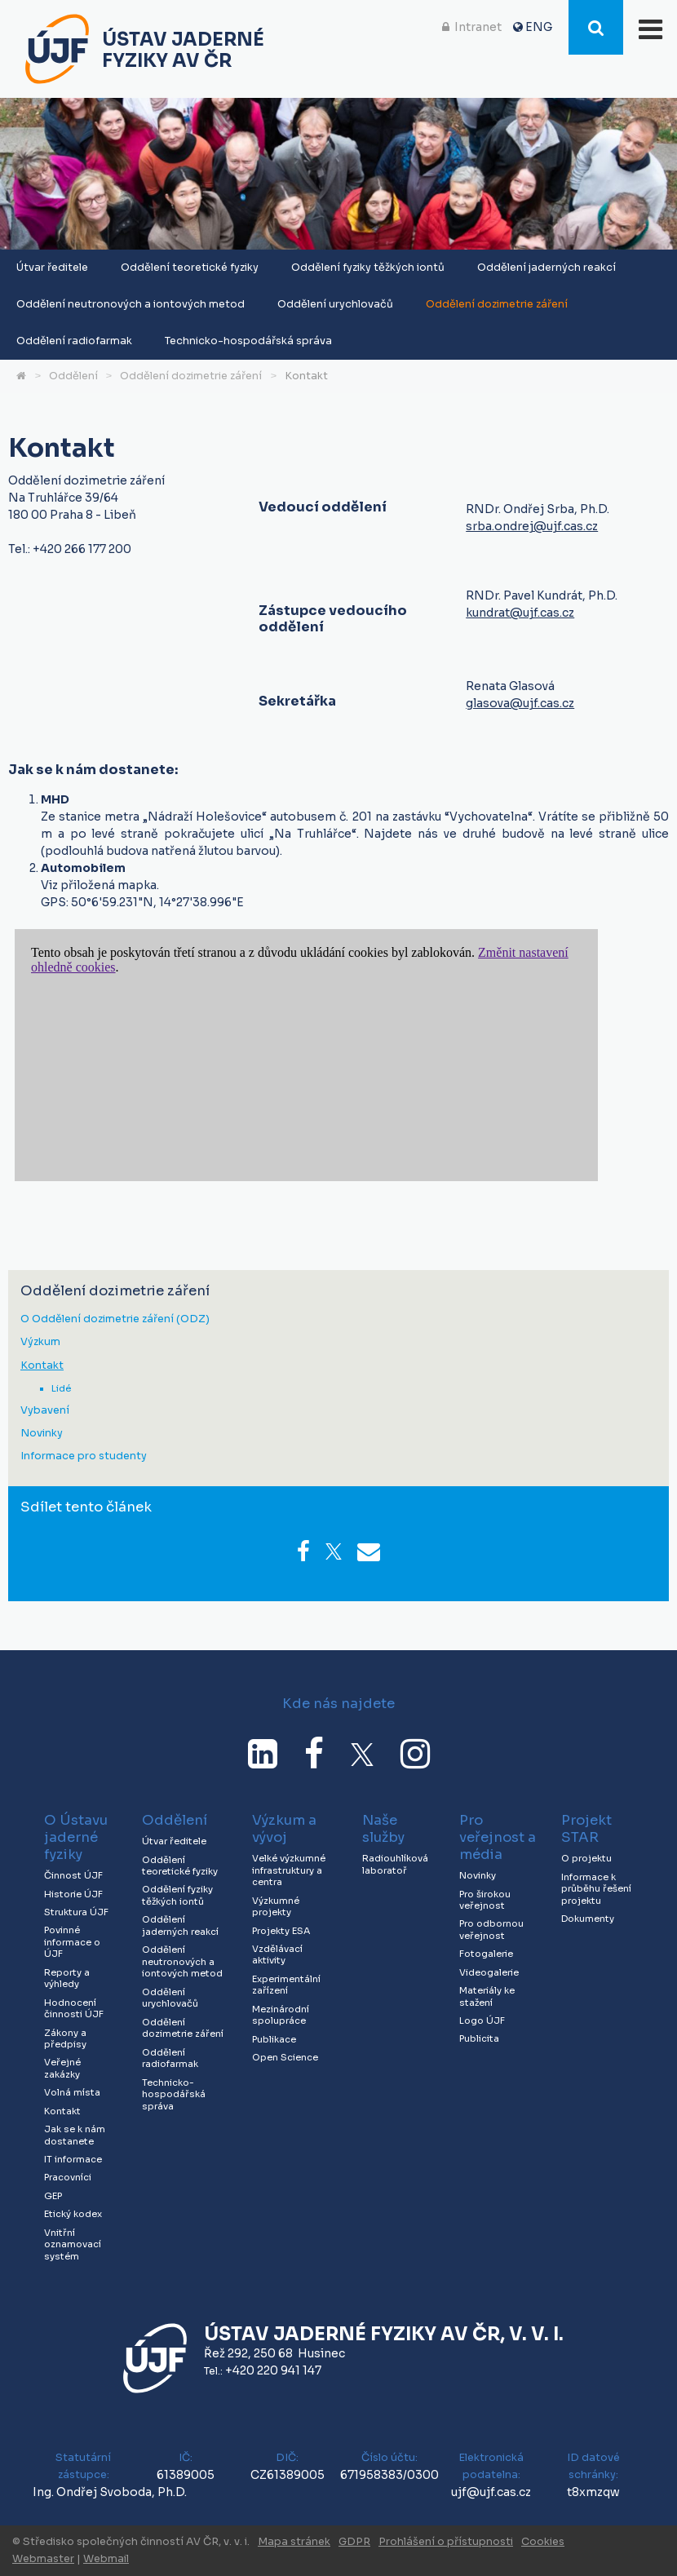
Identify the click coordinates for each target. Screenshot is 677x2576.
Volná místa (72, 2092)
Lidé (61, 1388)
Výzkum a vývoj (284, 1829)
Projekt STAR (586, 1829)
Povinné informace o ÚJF (72, 1941)
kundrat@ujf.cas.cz (520, 612)
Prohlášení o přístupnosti (445, 2541)
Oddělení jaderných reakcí (546, 267)
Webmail (106, 2558)
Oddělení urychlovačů (335, 304)
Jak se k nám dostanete (74, 2135)
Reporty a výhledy (67, 1978)
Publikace (274, 2039)
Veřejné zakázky (62, 2068)
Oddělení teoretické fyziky (190, 267)
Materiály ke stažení (487, 1996)
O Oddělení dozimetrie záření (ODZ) (115, 1319)
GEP (53, 2196)
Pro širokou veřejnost (485, 1900)
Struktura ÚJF (76, 1912)
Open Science (285, 2057)
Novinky (41, 1433)
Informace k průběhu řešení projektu (596, 1888)
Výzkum (40, 1342)
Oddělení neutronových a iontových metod (130, 304)
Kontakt (306, 376)
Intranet (478, 27)
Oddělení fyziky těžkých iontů (368, 267)
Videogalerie (489, 1972)
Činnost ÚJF (73, 1875)
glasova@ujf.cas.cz (520, 703)
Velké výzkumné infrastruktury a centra (288, 1870)
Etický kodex (73, 2214)
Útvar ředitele (52, 267)
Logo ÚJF (482, 2020)
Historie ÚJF (73, 1894)
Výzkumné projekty (275, 1907)
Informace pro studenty (83, 1456)
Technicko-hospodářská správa (248, 340)
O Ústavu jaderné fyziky (76, 1837)
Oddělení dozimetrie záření (497, 304)
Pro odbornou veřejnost (491, 1929)
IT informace (73, 2159)
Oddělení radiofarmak (74, 340)
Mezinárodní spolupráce (280, 2015)
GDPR (354, 2541)
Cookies (542, 2541)
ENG (538, 27)
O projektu (586, 1858)
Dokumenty (587, 1918)
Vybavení (44, 1411)
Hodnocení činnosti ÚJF (74, 2009)
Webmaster (43, 2558)
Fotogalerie (486, 1953)
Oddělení (73, 376)
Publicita (479, 2038)
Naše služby (383, 1829)
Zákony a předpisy (65, 2039)
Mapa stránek (294, 2541)
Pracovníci (67, 2177)
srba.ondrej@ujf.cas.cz (532, 526)
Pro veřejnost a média (497, 1837)
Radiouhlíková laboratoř (395, 1864)
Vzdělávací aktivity (277, 1955)
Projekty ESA (281, 1930)
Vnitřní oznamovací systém (72, 2244)
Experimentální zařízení (286, 1985)
